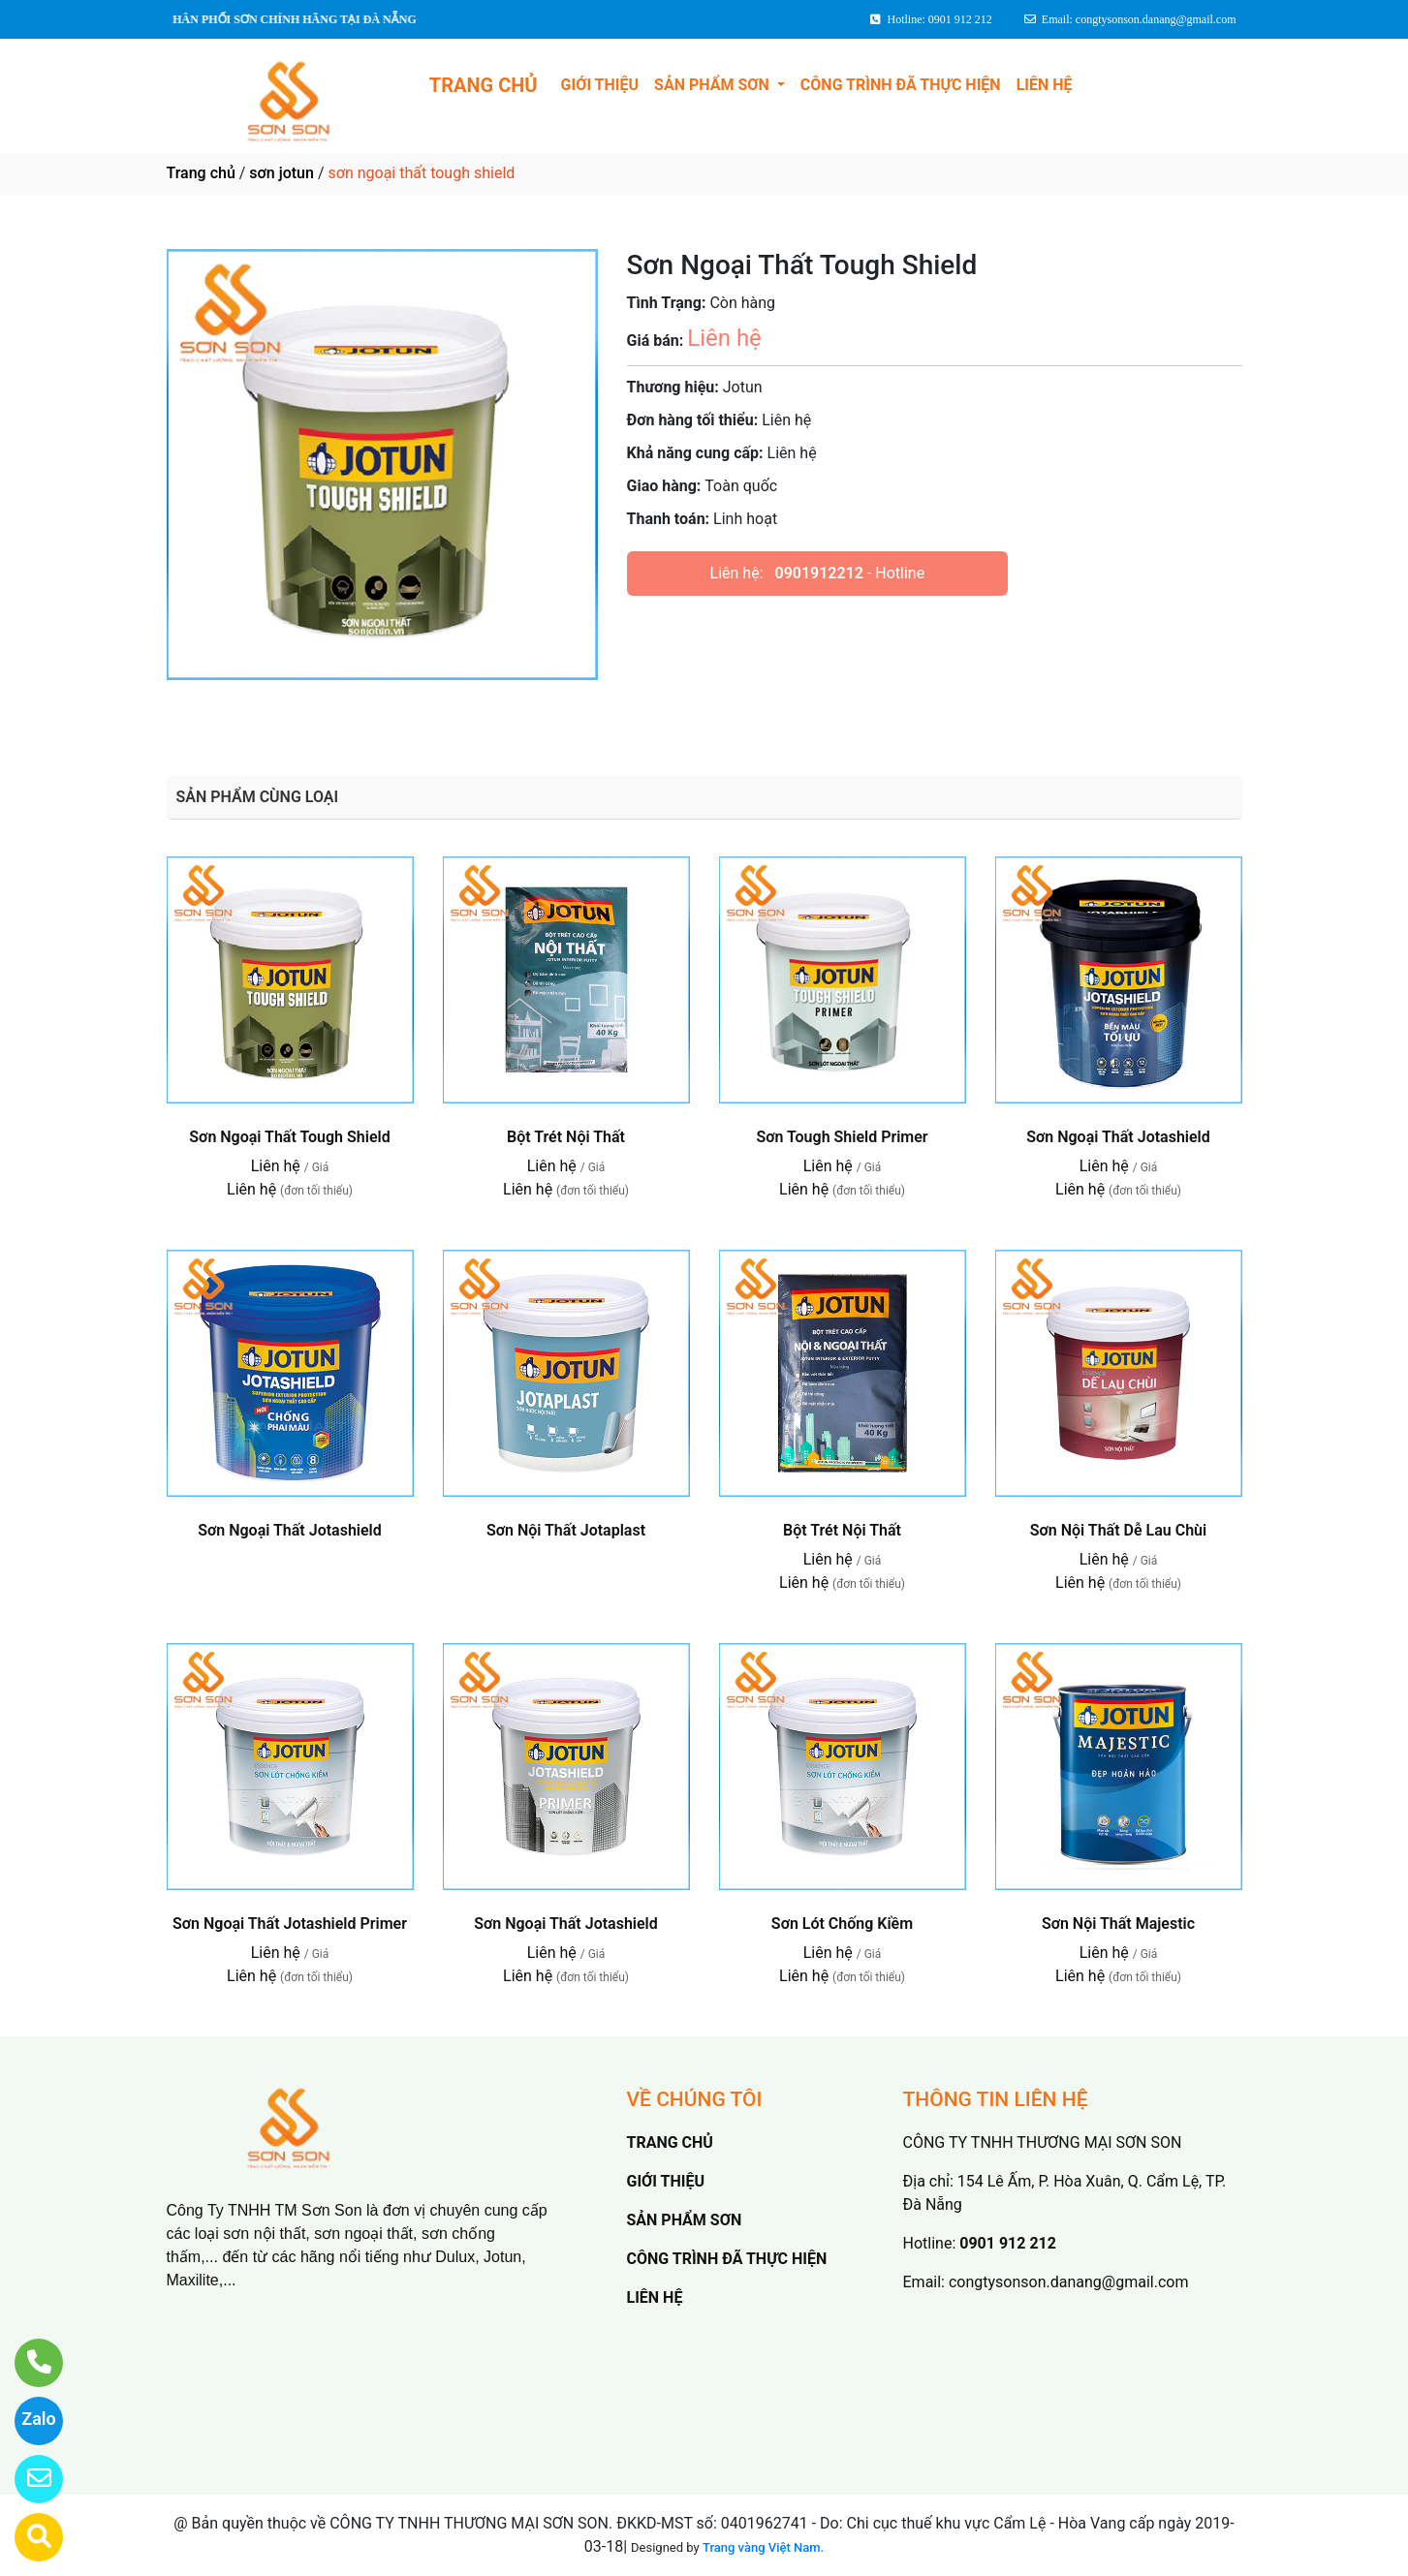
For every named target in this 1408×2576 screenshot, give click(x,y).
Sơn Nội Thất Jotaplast (565, 1530)
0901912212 (819, 573)
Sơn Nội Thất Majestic (1118, 1923)
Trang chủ (201, 173)
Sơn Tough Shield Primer (841, 1137)
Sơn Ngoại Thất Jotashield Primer (289, 1923)
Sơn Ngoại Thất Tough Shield (289, 1137)
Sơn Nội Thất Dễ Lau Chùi (1118, 1530)
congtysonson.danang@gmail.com (1068, 2282)
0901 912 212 (1007, 2243)
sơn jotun (281, 173)
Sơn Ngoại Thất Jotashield (1118, 1137)
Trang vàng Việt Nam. (763, 2547)
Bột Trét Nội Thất (566, 1137)
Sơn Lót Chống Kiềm (842, 1923)
